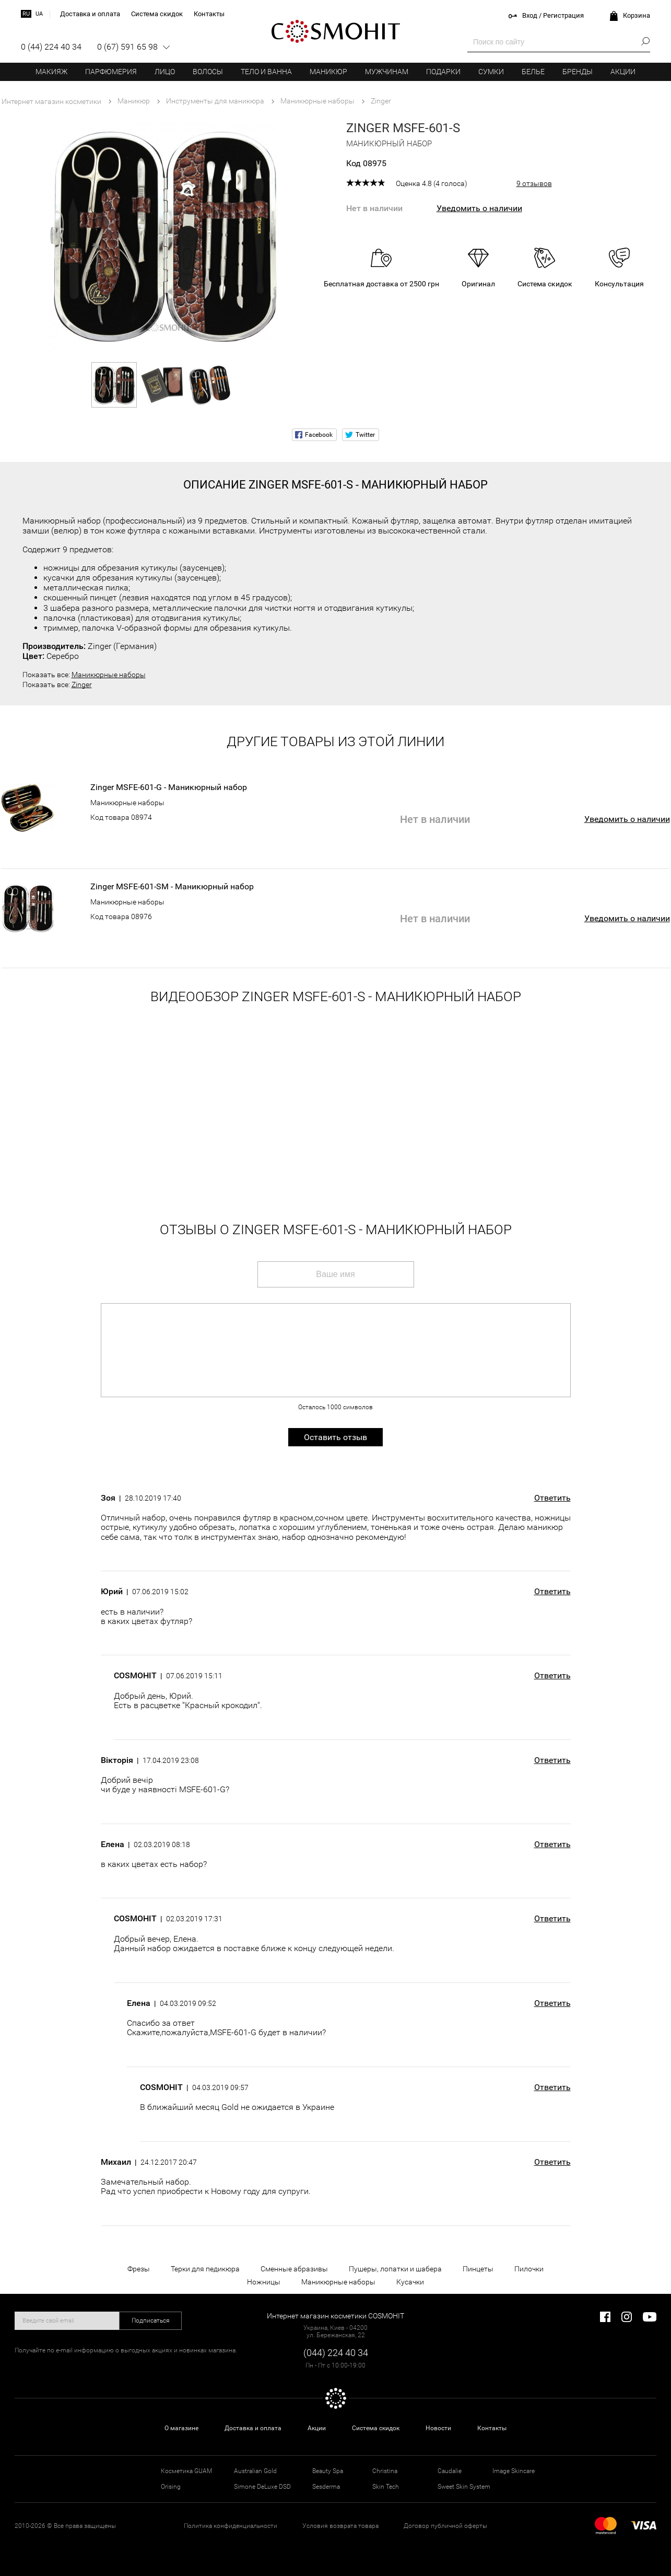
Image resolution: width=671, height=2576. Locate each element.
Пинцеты (478, 2269)
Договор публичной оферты (445, 2525)
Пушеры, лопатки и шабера (395, 2269)
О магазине (181, 2428)
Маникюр (328, 71)
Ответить (552, 1498)
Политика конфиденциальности (230, 2525)
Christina (384, 2471)
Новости (438, 2428)
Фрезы (138, 2269)
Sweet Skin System (464, 2486)
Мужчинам (386, 71)
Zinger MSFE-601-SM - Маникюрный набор (172, 886)
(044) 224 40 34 (335, 2352)
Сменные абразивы (294, 2269)
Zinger (82, 684)
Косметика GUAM (186, 2471)
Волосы (208, 71)
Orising (171, 2486)
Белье (533, 71)
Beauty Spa (327, 2471)
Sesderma (326, 2486)
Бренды (577, 71)
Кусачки (410, 2282)
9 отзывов (534, 183)
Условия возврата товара (340, 2525)
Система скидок (375, 2428)
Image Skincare (513, 2471)
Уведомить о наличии (479, 208)
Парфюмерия (111, 71)
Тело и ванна (266, 71)
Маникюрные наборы (109, 674)
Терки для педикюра (205, 2269)
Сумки (491, 71)
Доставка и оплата (253, 2428)
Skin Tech (385, 2486)
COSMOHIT (336, 31)
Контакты (492, 2428)
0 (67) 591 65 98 (127, 47)
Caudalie (450, 2471)
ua (39, 13)
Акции (622, 71)
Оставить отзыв (335, 1437)
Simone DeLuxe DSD (262, 2486)
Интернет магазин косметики (51, 101)
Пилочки (529, 2269)
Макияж (51, 71)
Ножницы (263, 2282)
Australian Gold (255, 2471)
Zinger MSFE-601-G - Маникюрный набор (168, 787)
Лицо (165, 71)
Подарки (443, 71)
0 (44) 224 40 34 (51, 47)
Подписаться (151, 2320)
